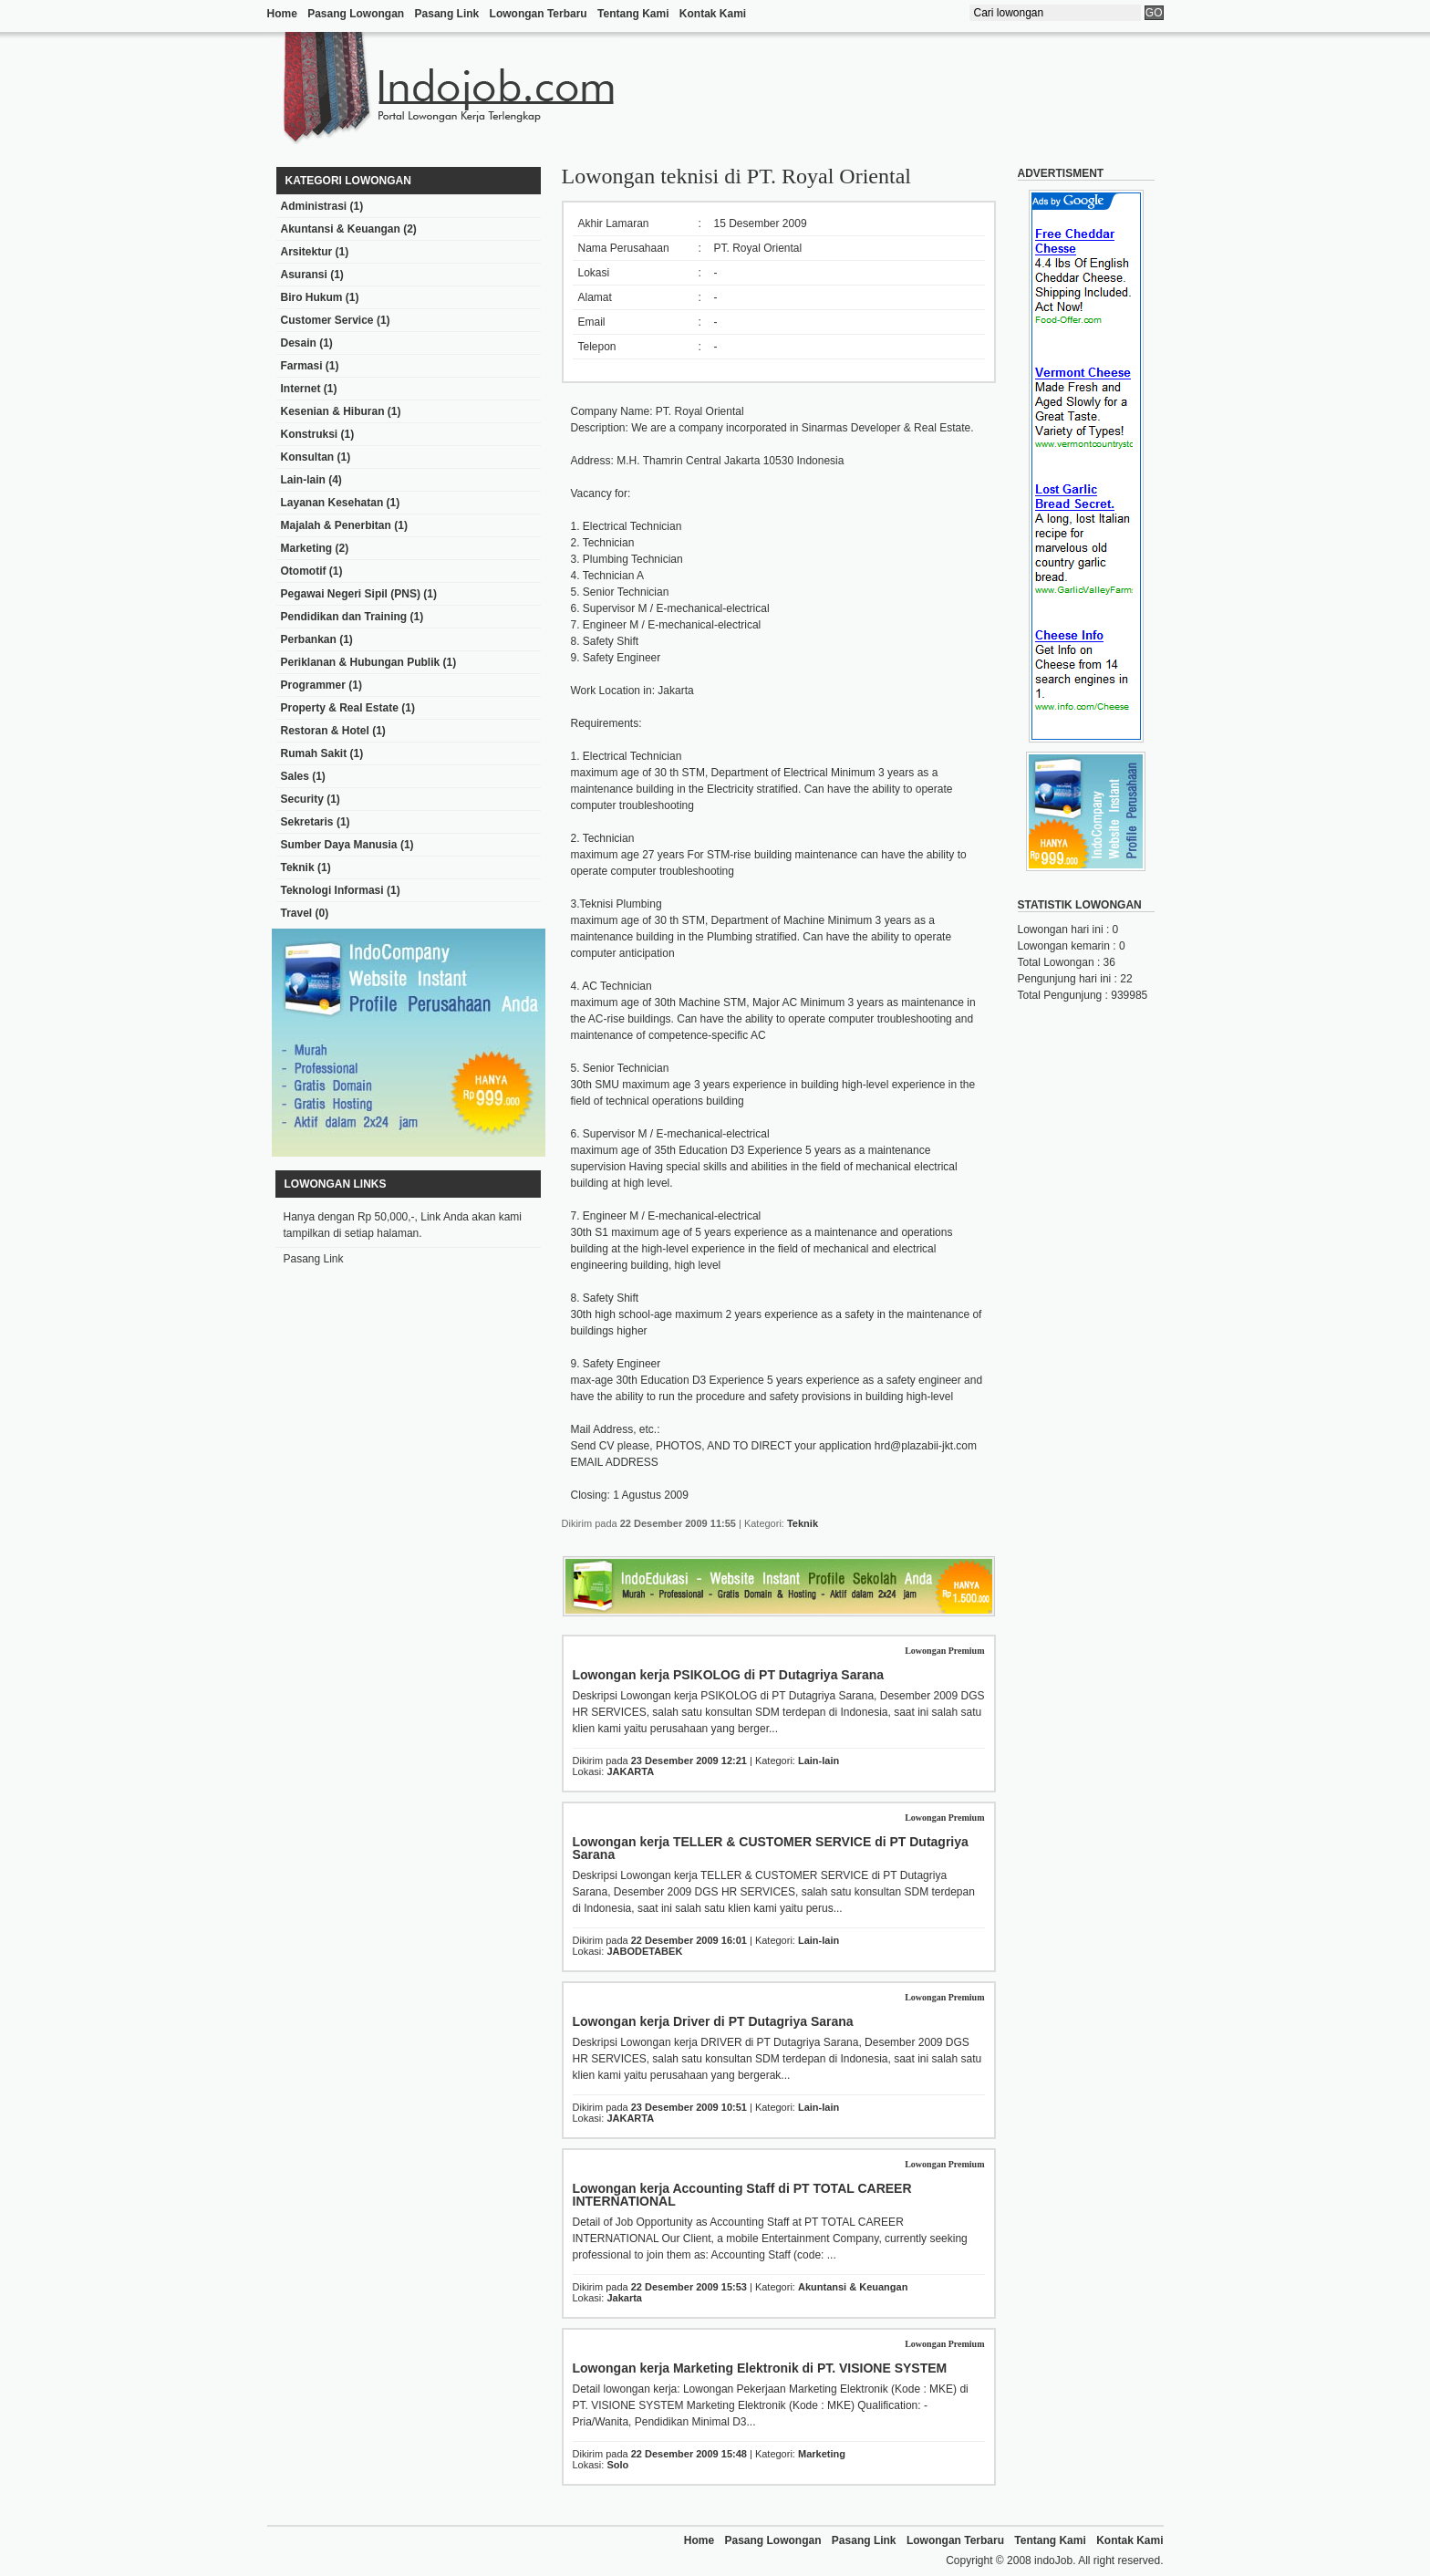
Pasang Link (447, 13)
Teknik (298, 867)
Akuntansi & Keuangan (340, 229)
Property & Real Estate (340, 707)
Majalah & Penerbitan (336, 525)
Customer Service (327, 320)
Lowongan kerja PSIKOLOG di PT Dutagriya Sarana (729, 1674)
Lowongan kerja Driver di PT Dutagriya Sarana (713, 2021)
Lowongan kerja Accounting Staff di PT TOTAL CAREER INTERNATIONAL (742, 2194)
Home (282, 13)
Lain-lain (303, 479)
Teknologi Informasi (332, 890)
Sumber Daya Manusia (339, 844)
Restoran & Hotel (325, 730)
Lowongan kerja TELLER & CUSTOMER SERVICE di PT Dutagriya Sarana (771, 1848)
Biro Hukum (312, 297)
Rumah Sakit (314, 753)
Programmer (313, 685)
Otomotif (303, 571)
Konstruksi (309, 434)
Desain (298, 343)
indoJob (1053, 2560)
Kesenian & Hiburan (333, 411)
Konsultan (308, 457)
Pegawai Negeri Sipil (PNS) (350, 593)
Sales (295, 776)
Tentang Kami (632, 13)
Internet (301, 388)
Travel (297, 913)
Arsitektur (307, 251)
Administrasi (314, 206)
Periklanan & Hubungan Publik (360, 662)
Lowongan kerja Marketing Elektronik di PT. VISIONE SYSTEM (760, 2368)
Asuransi (304, 274)
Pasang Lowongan (355, 13)
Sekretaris (307, 821)
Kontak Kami (712, 13)
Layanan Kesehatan (332, 502)
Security (302, 799)
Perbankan (309, 639)
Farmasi (302, 365)
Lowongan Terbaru (538, 13)
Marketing (307, 548)
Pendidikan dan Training (344, 616)
